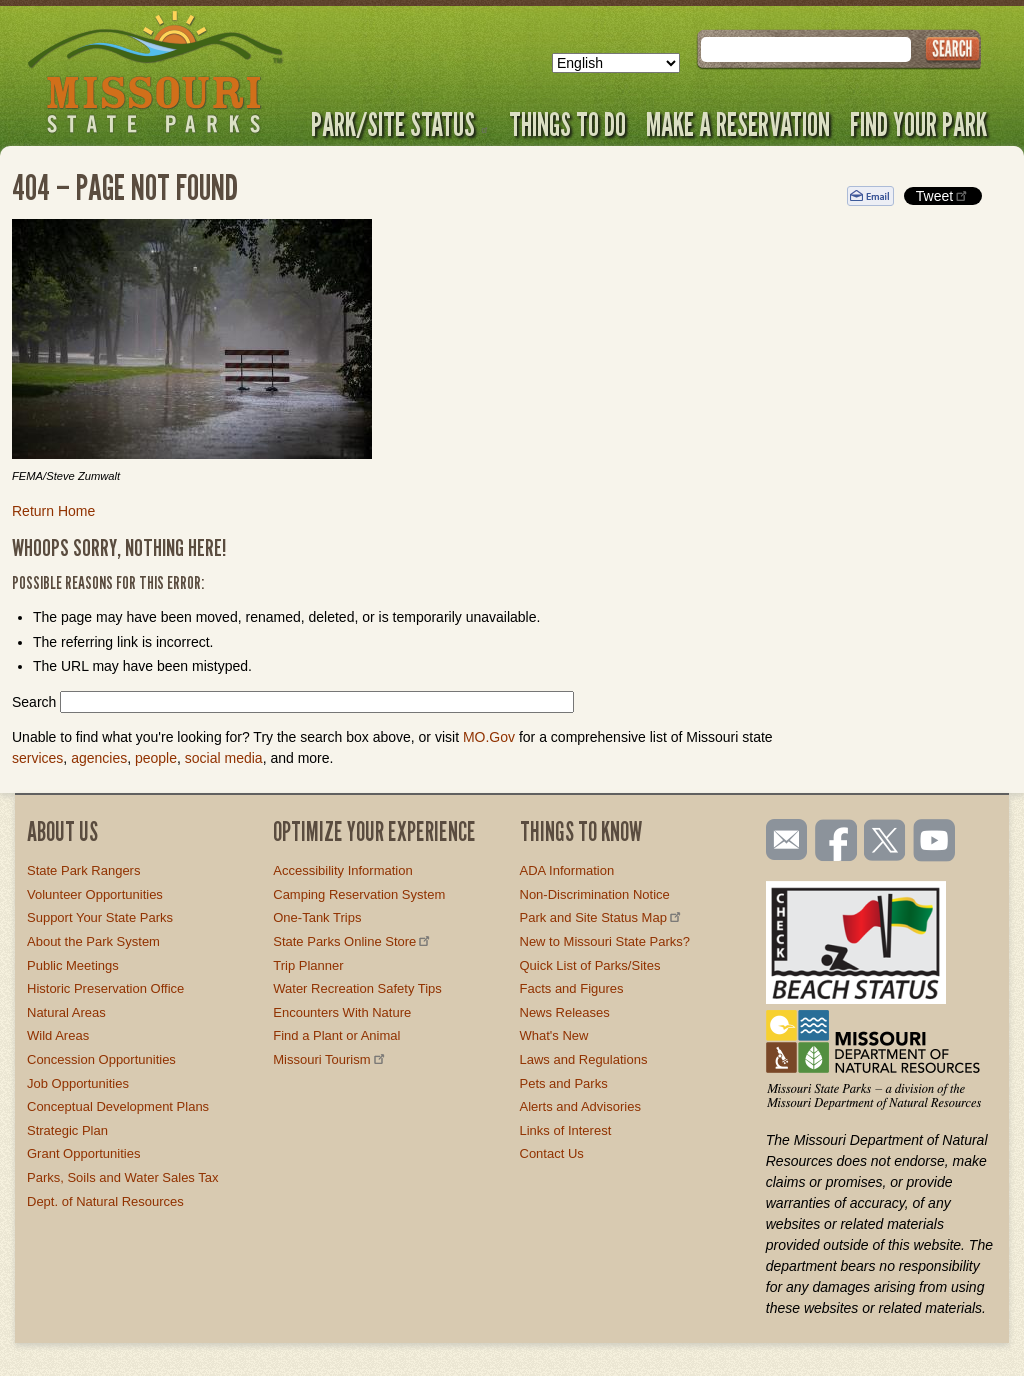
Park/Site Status (400, 124)
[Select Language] (616, 63)
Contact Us (552, 1153)
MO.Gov (489, 737)
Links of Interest (566, 1130)
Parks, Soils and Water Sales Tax (122, 1177)
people (156, 758)
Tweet (943, 195)
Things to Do (567, 124)
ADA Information (567, 870)
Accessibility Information (342, 870)
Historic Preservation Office (105, 988)
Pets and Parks (564, 1083)
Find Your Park (918, 124)
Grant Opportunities (83, 1153)
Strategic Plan (67, 1130)
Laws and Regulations (584, 1059)
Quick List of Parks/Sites (590, 965)
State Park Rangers (83, 870)
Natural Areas (66, 1012)
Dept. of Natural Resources (105, 1201)
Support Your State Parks (100, 917)
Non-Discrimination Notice (595, 894)
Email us (782, 840)
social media (224, 758)
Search (34, 702)
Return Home (53, 511)
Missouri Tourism (330, 1059)
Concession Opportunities (101, 1059)
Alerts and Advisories (580, 1106)
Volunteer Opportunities (95, 894)
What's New (554, 1035)
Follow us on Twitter (883, 842)
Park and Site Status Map (602, 917)
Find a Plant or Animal (336, 1035)
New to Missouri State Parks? (605, 941)
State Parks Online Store (353, 941)
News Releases (565, 1012)
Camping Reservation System (359, 894)
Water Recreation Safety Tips (357, 988)
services (37, 758)
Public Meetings (73, 965)
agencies (99, 758)
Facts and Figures (572, 988)
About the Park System (93, 941)
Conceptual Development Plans (118, 1106)
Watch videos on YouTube (935, 842)
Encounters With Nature (342, 1012)
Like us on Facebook (837, 842)
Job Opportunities (78, 1083)
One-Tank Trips (317, 917)
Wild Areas (58, 1035)
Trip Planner (308, 965)
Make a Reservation (738, 124)
